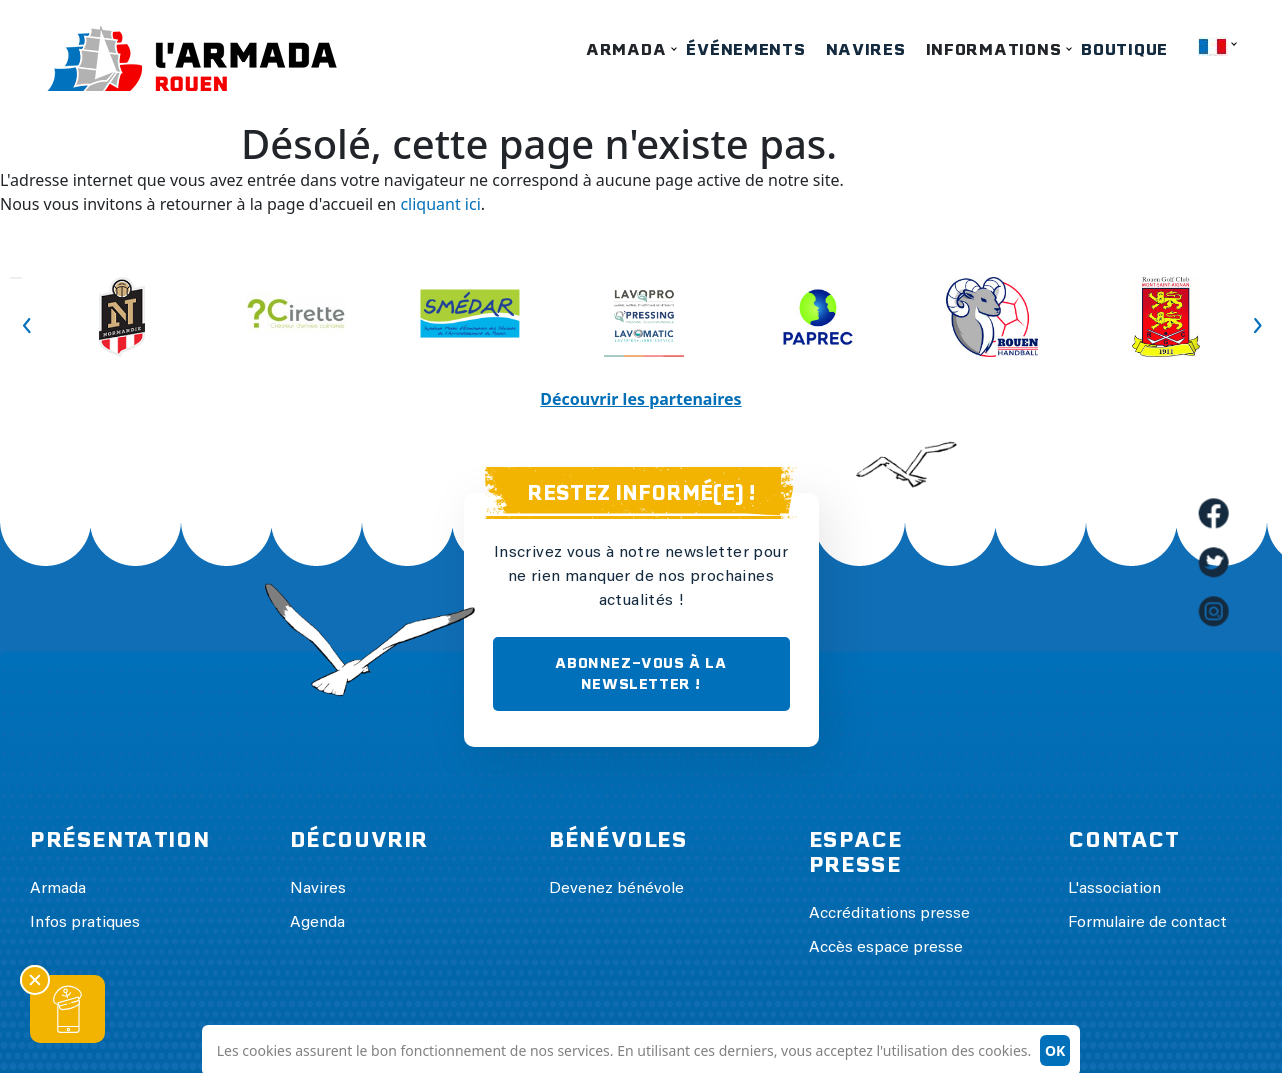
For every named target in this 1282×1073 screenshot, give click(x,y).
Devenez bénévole (616, 889)
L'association (1114, 889)
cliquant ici (440, 204)
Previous (16, 278)
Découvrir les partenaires (640, 399)
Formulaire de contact (1147, 923)
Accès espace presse (886, 948)
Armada (626, 49)
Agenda (317, 923)
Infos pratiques (85, 923)
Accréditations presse (889, 914)
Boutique (1124, 49)
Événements (745, 49)
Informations (994, 49)
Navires (866, 49)
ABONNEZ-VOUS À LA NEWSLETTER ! (640, 673)
